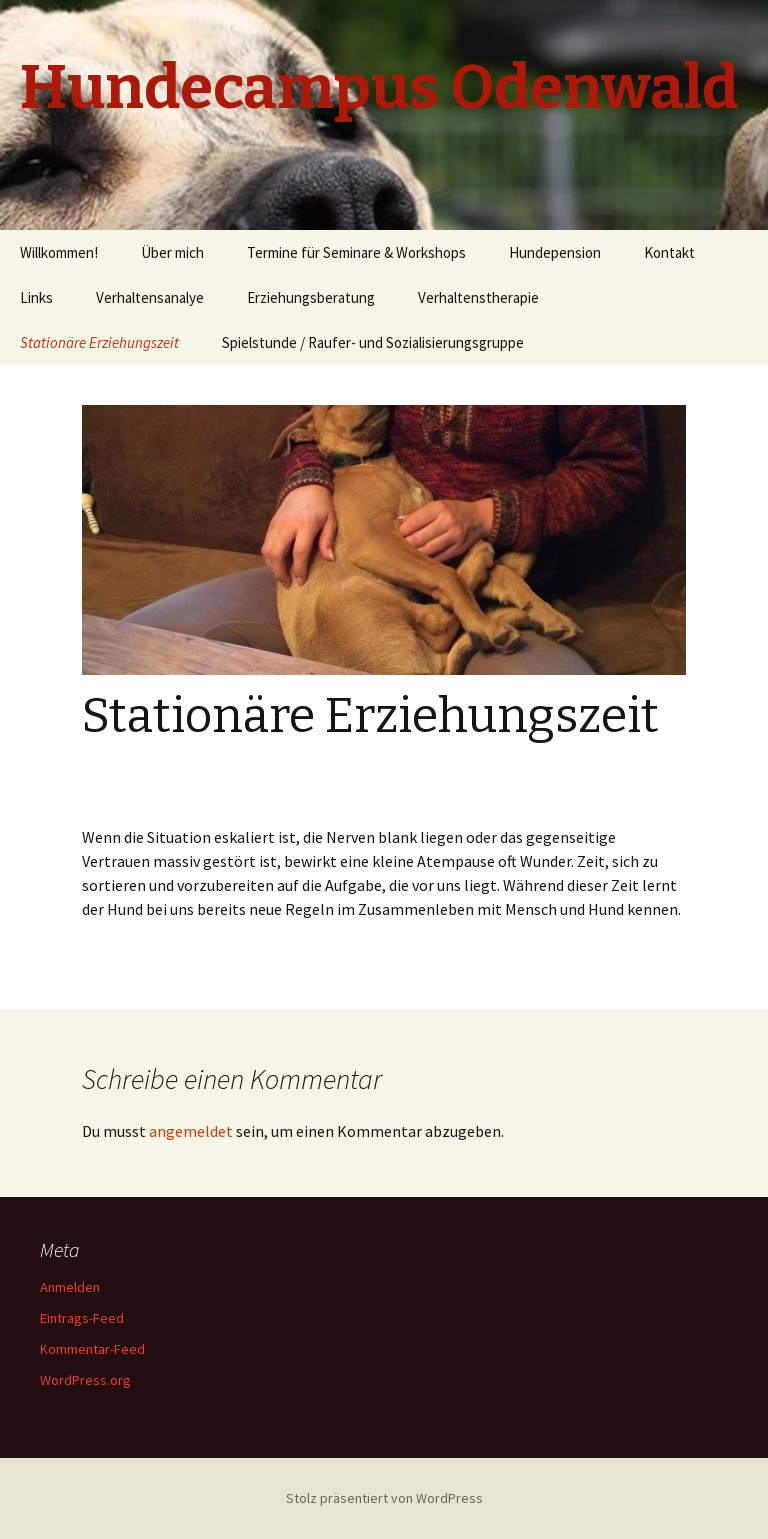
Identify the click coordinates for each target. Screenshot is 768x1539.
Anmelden (70, 1287)
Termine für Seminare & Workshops (356, 252)
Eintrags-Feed (82, 1318)
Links (36, 297)
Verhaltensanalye (150, 297)
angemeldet (191, 1131)
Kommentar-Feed (92, 1349)
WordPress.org (85, 1380)
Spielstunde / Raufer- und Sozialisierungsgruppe (373, 342)
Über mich (172, 252)
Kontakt (669, 252)
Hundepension (555, 252)
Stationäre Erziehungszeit (99, 342)
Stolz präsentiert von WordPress (384, 1498)
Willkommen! (59, 252)
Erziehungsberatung (311, 297)
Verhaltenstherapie (478, 297)
